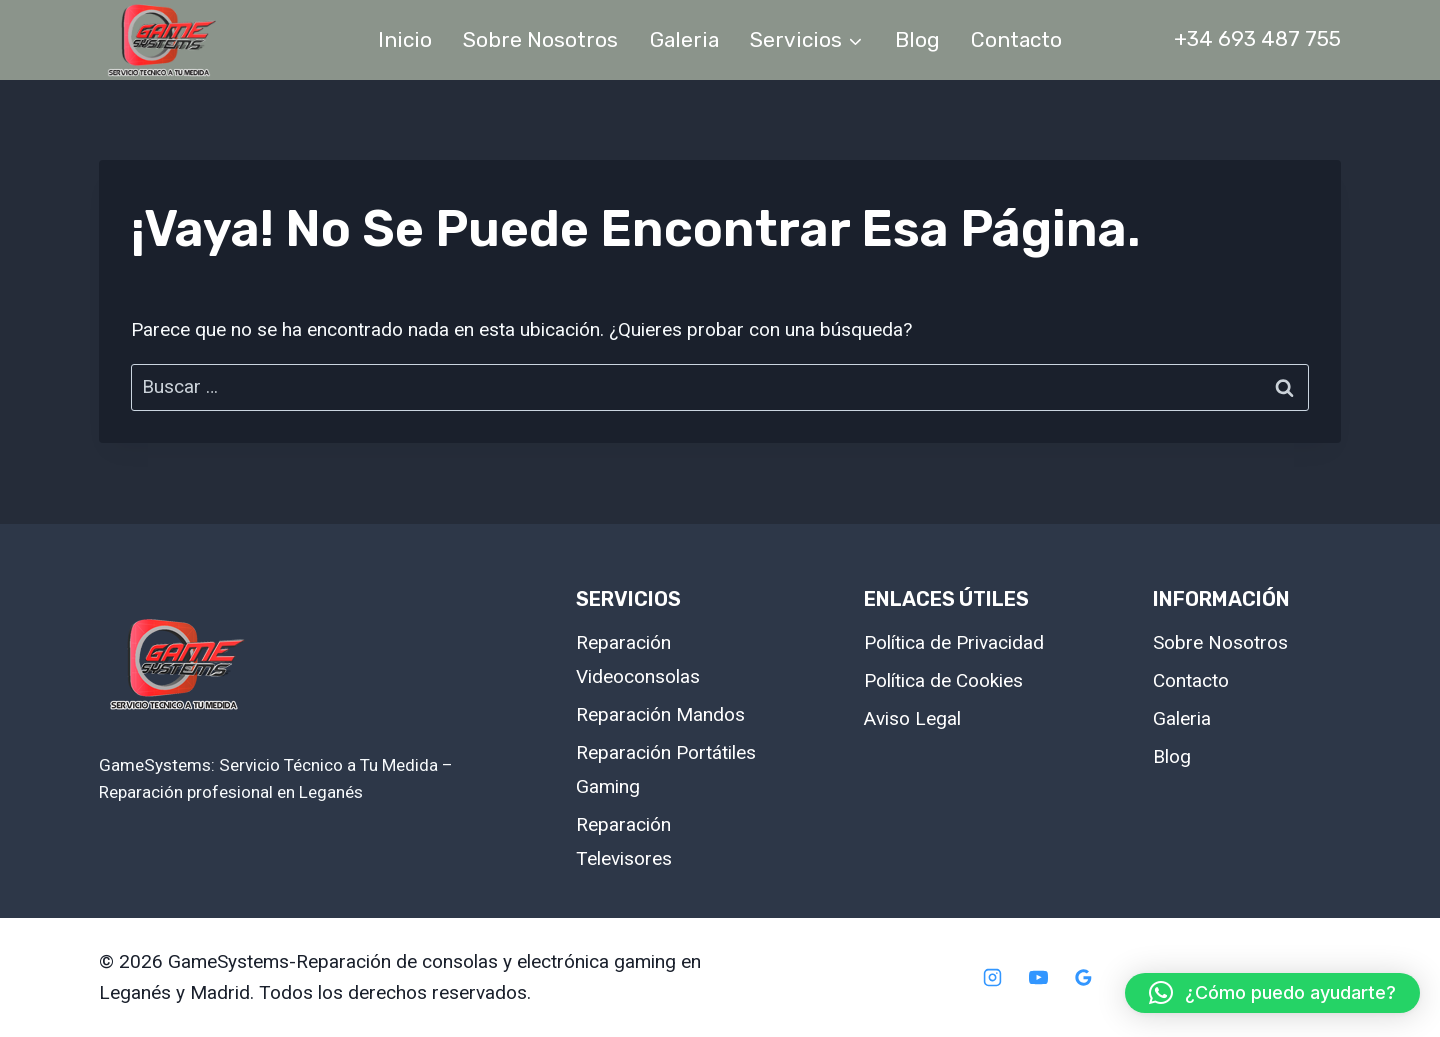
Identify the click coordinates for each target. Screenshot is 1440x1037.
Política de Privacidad (954, 642)
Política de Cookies (943, 680)
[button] (1272, 993)
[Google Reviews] (1084, 978)
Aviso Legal (912, 718)
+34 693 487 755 (1257, 38)
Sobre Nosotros (540, 39)
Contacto (1016, 39)
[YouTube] (1038, 978)
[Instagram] (992, 978)
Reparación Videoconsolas (638, 659)
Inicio (405, 39)
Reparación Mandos (660, 714)
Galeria (684, 39)
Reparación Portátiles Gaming (666, 769)
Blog (917, 39)
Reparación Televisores (624, 841)
